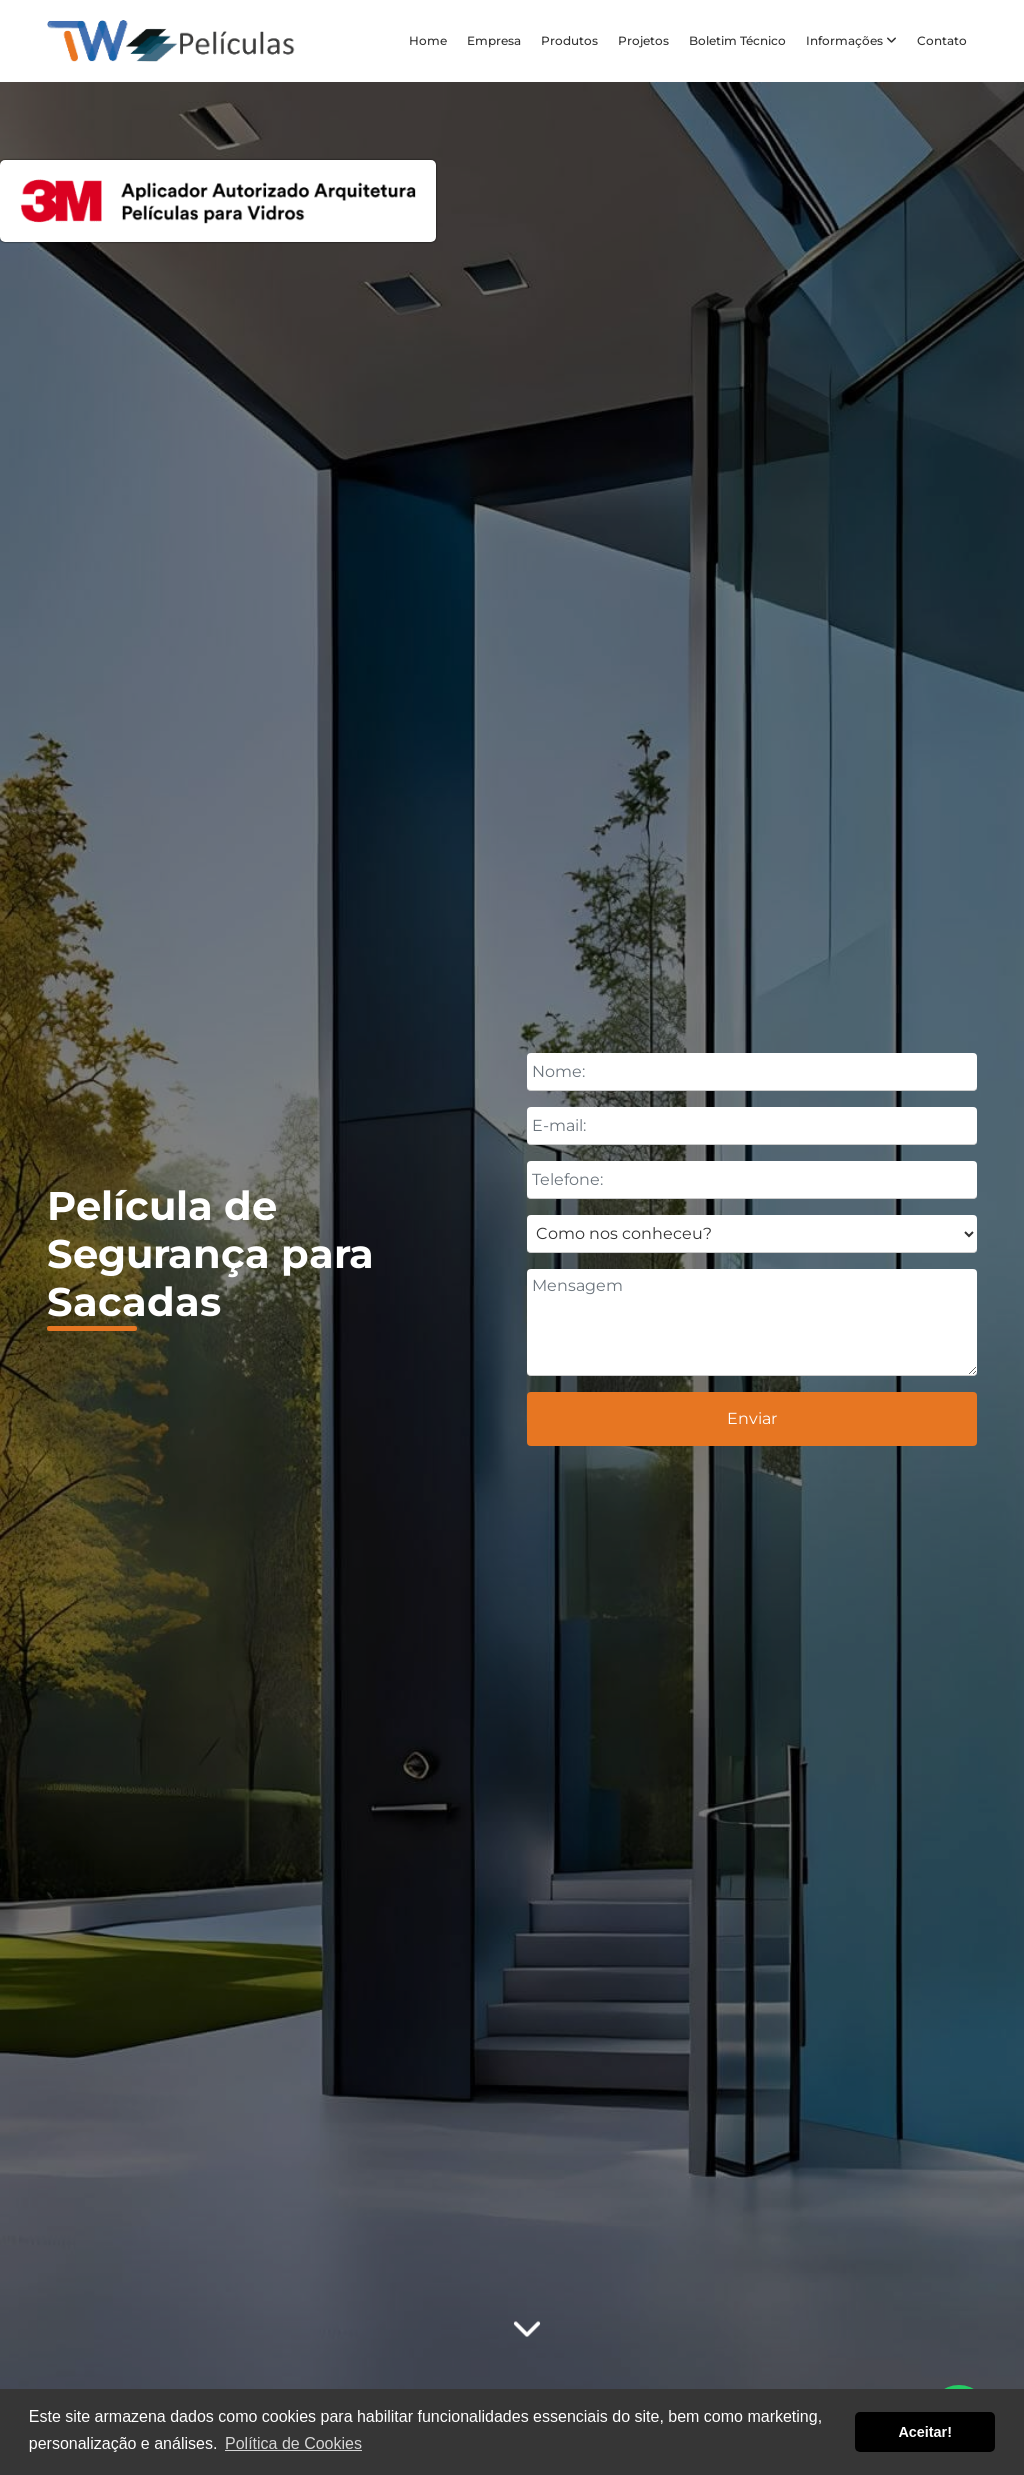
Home (428, 40)
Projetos (643, 40)
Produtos (569, 40)
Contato (942, 40)
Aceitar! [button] (925, 2432)
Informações (851, 40)
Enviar (752, 1418)
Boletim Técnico (737, 40)
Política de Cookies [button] (293, 2443)
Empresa (494, 40)
